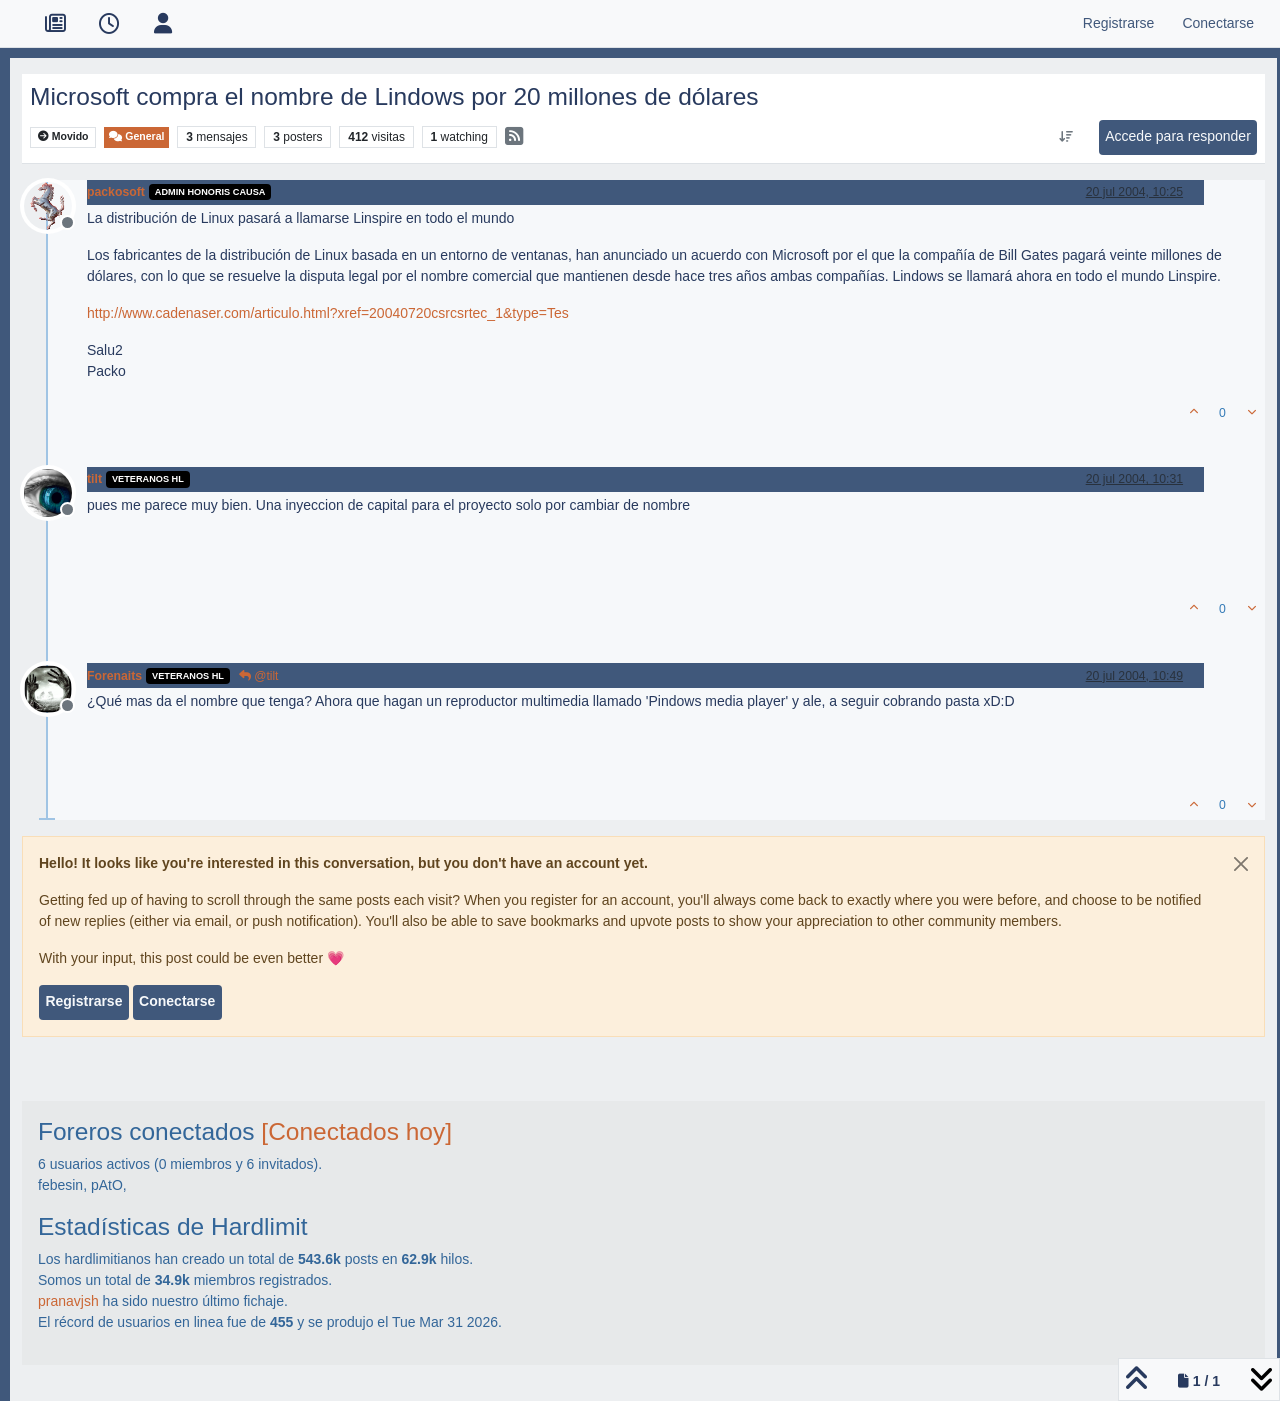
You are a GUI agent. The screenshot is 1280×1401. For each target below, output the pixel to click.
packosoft (116, 192)
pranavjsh (68, 1301)
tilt (94, 479)
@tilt (259, 676)
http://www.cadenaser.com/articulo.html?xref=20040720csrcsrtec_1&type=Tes (328, 313)
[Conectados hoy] (356, 1131)
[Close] (1241, 864)
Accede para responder (1178, 136)
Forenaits (114, 676)
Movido (63, 136)
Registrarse (83, 1001)
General (136, 136)
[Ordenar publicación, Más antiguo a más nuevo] (1066, 137)
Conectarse (177, 1001)
